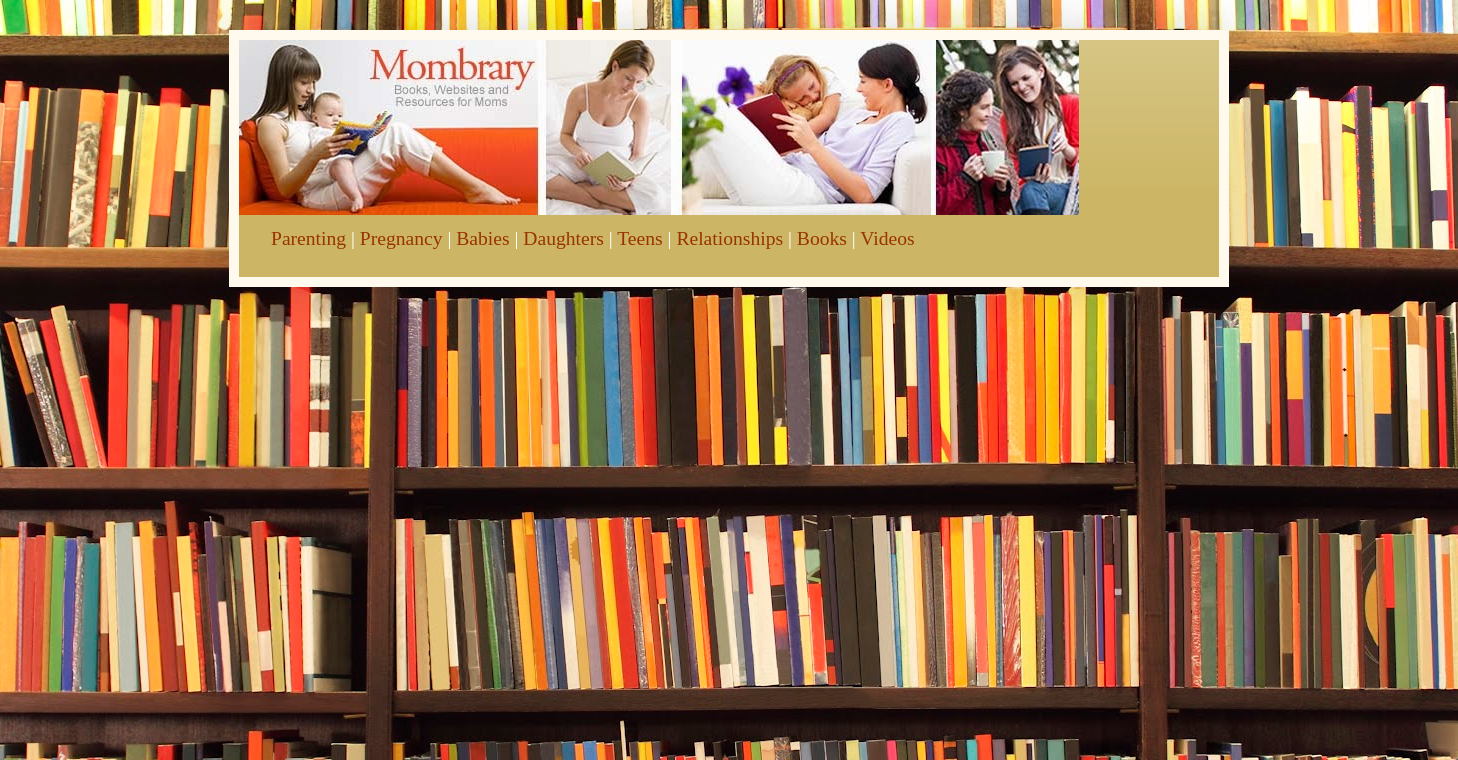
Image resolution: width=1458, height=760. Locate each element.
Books (822, 238)
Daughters (563, 238)
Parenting (308, 238)
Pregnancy (401, 238)
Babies (482, 238)
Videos (887, 238)
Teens (639, 238)
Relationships (729, 238)
